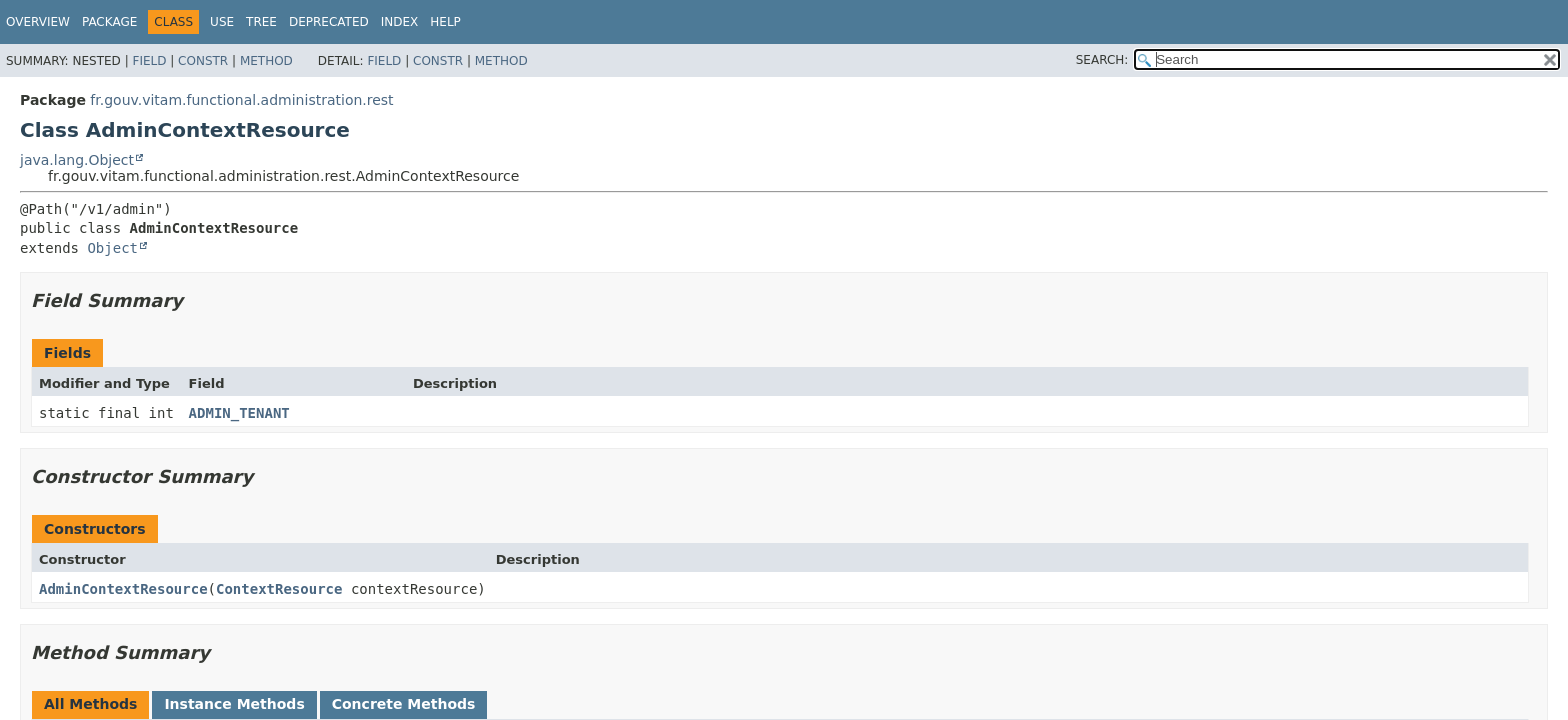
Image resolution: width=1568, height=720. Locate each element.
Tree (261, 22)
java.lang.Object (77, 160)
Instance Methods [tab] (234, 704)
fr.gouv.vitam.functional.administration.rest (241, 100)
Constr (203, 61)
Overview (38, 22)
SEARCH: (1102, 60)
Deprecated (329, 22)
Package (109, 22)
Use (222, 22)
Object (112, 248)
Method (266, 61)
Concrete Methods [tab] (404, 704)
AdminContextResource (123, 589)
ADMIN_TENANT (239, 413)
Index (400, 22)
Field (149, 61)
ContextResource (279, 589)
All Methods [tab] (90, 704)
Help (445, 22)
